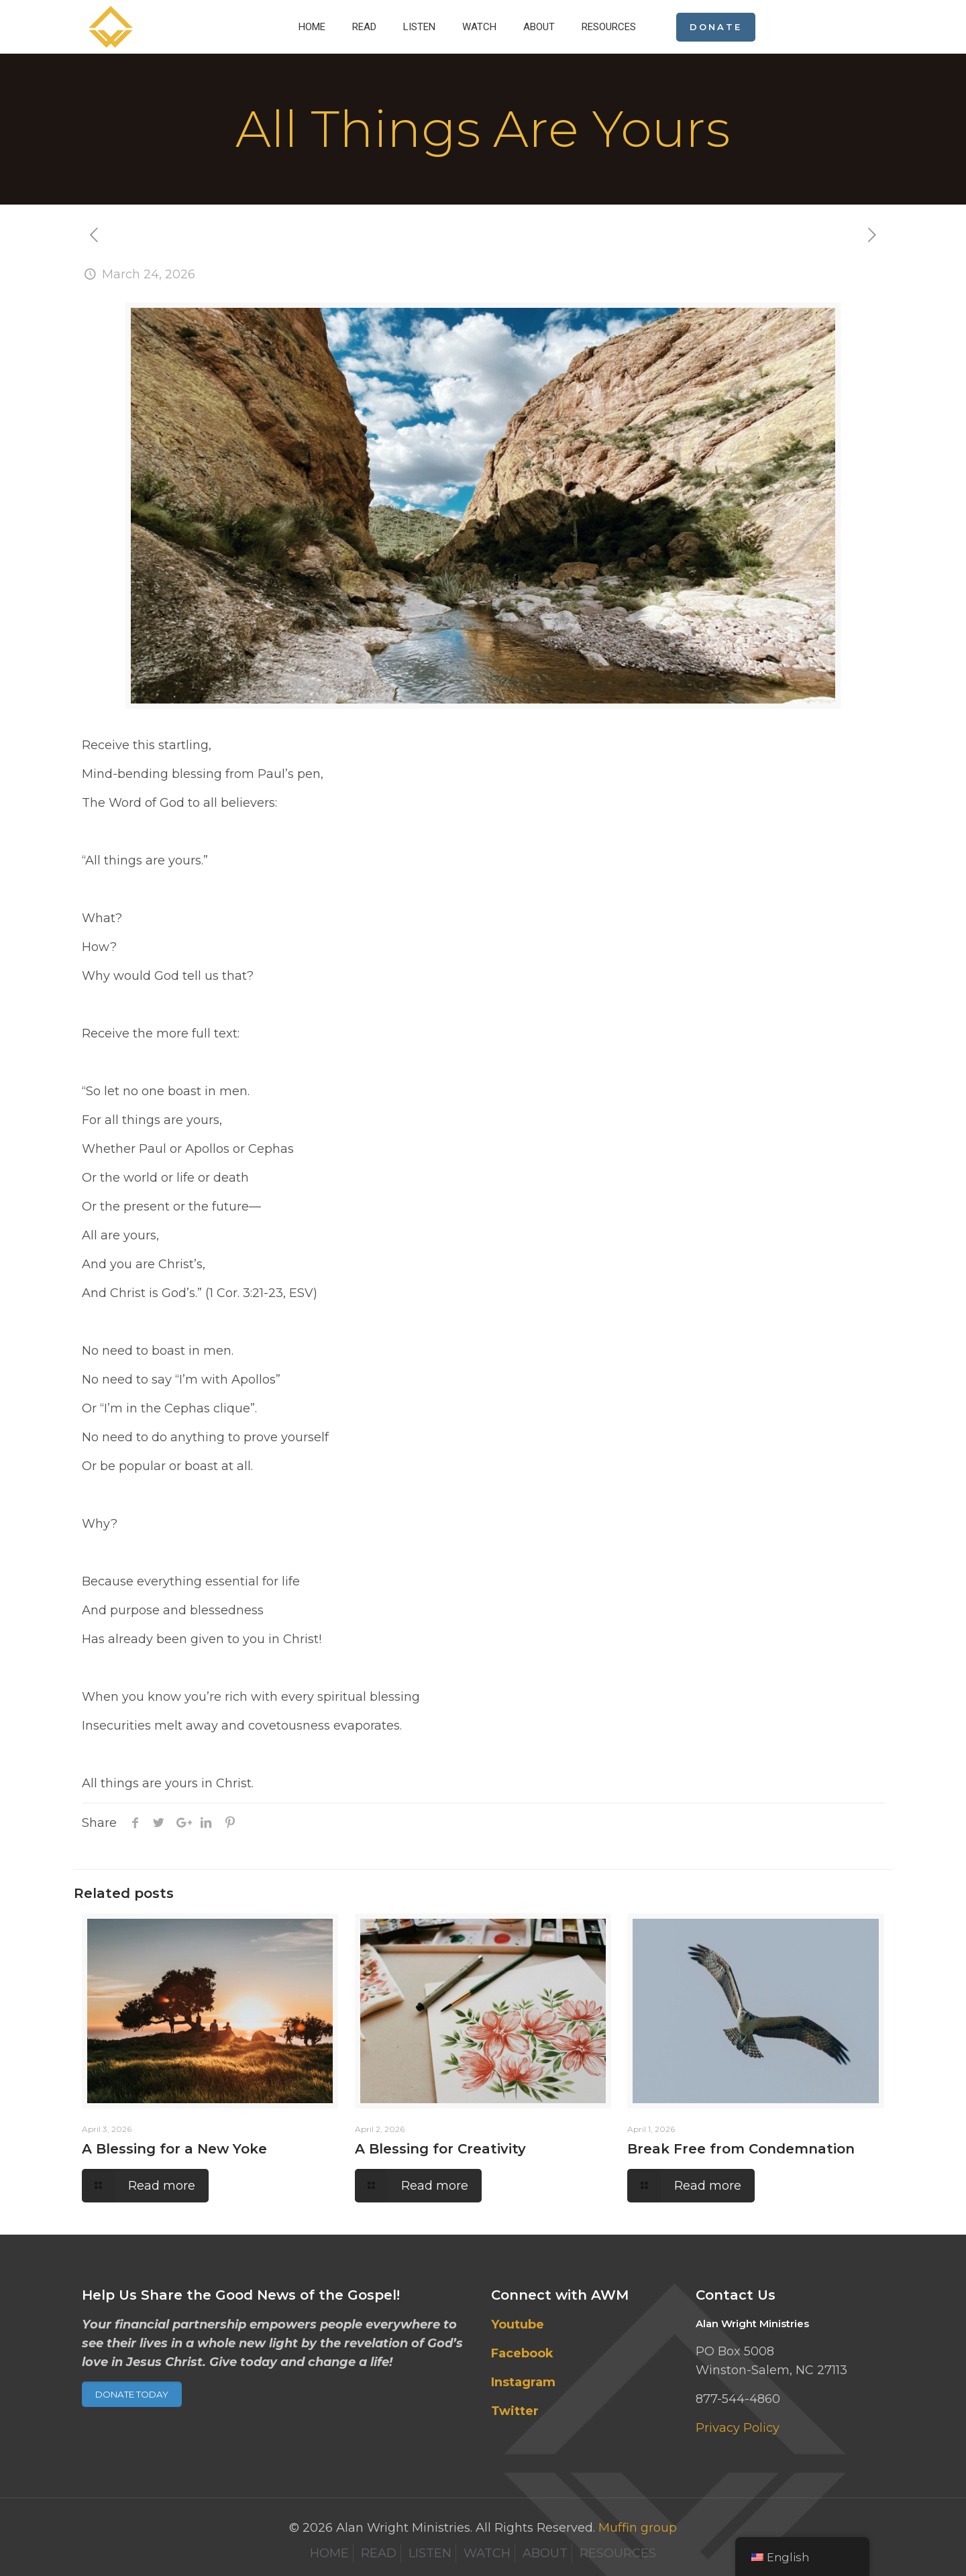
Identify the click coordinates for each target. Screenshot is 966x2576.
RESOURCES (618, 2553)
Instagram (523, 2382)
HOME (329, 2553)
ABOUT (545, 2553)
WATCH (487, 2553)
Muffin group (637, 2527)
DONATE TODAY (131, 2394)
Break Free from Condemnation (741, 2149)
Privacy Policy (738, 2427)
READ (378, 2553)
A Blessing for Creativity (440, 2149)
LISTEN (430, 2553)
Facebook (522, 2353)
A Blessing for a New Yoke (174, 2149)
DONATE (716, 26)
